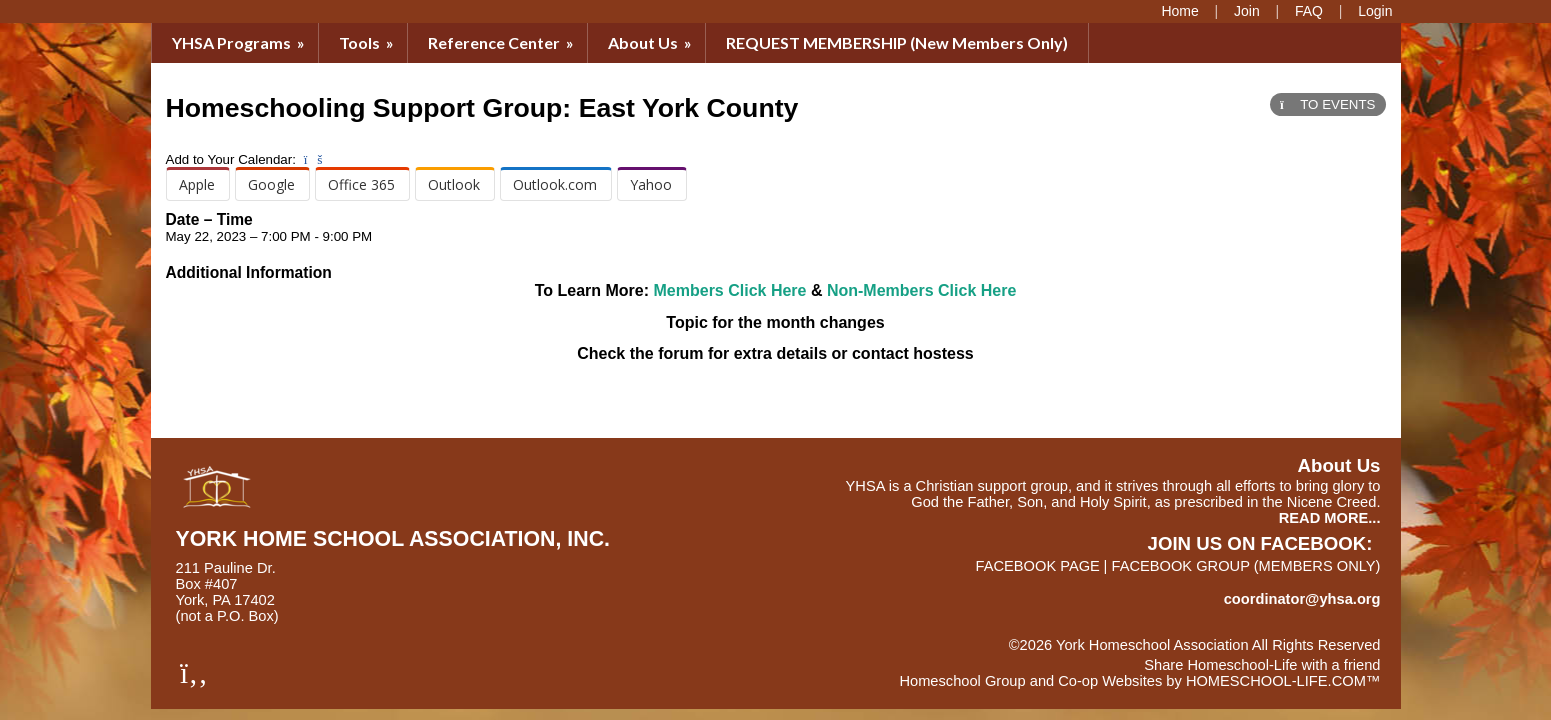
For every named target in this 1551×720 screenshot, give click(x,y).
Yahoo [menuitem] (651, 184)
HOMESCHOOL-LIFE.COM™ (1283, 681)
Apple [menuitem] (197, 184)
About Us (651, 42)
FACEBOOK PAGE (1038, 566)
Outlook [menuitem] (454, 184)
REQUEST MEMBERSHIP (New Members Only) (897, 42)
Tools (368, 42)
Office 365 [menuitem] (361, 184)
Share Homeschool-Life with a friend (1262, 665)
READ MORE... (1330, 518)
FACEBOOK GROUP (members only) (1245, 566)
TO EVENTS (1327, 104)
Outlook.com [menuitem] (555, 184)
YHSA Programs (240, 42)
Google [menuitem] (271, 184)
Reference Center (502, 42)
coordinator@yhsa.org (1302, 599)
